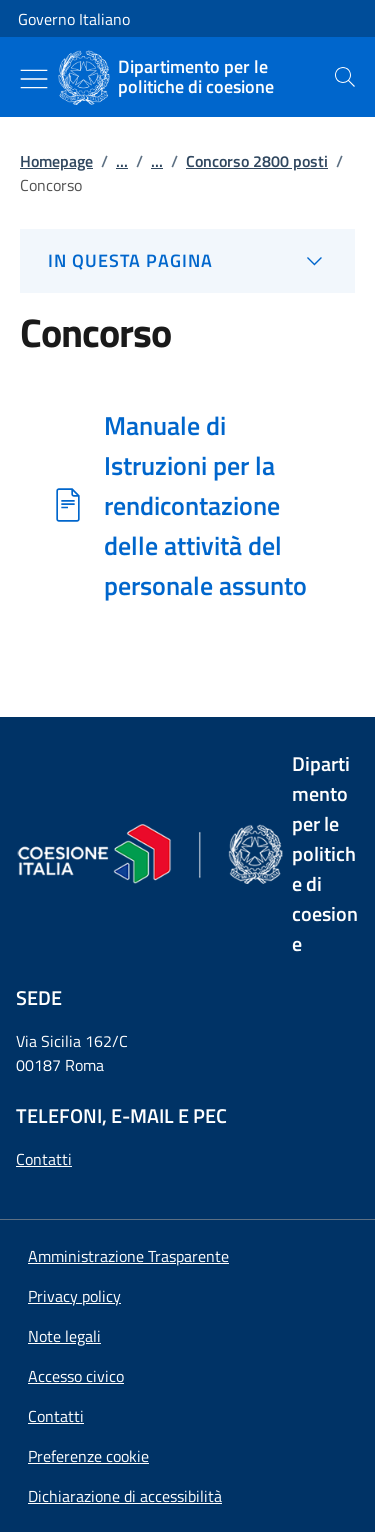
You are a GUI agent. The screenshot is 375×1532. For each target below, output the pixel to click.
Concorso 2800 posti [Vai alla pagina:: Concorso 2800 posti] (257, 161)
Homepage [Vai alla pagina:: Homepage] (56, 161)
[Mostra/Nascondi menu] (34, 79)
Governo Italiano (74, 19)
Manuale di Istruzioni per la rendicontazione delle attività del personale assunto (205, 505)
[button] (88, 1456)
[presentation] (345, 77)
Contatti (44, 1159)
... (122, 161)
